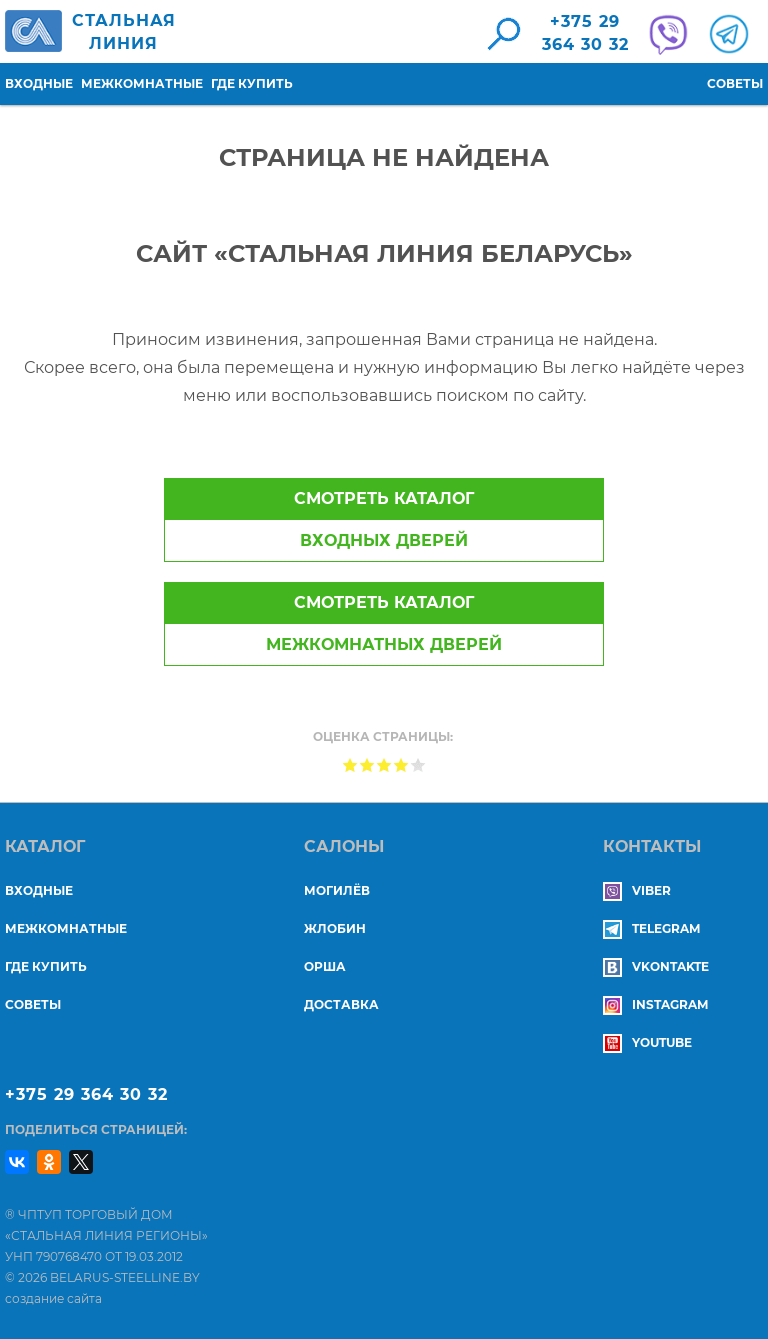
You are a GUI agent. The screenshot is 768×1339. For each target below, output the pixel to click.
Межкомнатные (142, 83)
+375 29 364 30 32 (86, 1094)
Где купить (252, 83)
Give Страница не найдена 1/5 (350, 764)
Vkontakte (656, 966)
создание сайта (53, 1298)
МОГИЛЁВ (337, 890)
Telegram (651, 928)
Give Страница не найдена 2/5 (367, 764)
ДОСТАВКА (341, 1004)
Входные (39, 83)
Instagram (655, 1004)
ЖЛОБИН (335, 928)
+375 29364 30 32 (585, 33)
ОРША (325, 966)
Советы (735, 83)
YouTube (647, 1042)
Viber (637, 890)
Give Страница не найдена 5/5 (418, 764)
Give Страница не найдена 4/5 (401, 764)
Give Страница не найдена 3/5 (384, 764)
